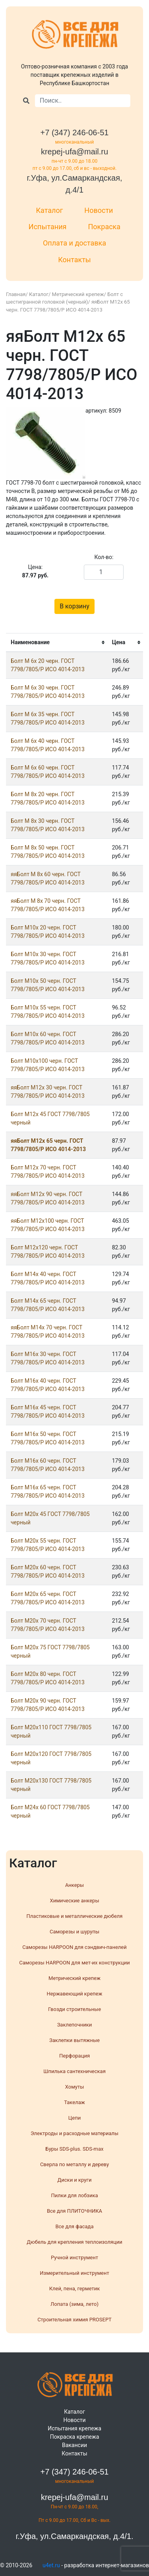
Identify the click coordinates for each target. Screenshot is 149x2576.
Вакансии (74, 2445)
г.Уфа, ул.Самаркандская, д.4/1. (74, 2536)
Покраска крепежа (74, 2437)
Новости (98, 210)
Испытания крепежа (74, 2428)
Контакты (74, 259)
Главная (15, 294)
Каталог (49, 210)
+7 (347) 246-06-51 (75, 132)
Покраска (104, 226)
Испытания (48, 226)
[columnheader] (56, 642)
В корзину (74, 606)
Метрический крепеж (78, 294)
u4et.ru (51, 2565)
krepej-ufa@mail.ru (74, 151)
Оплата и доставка (74, 243)
